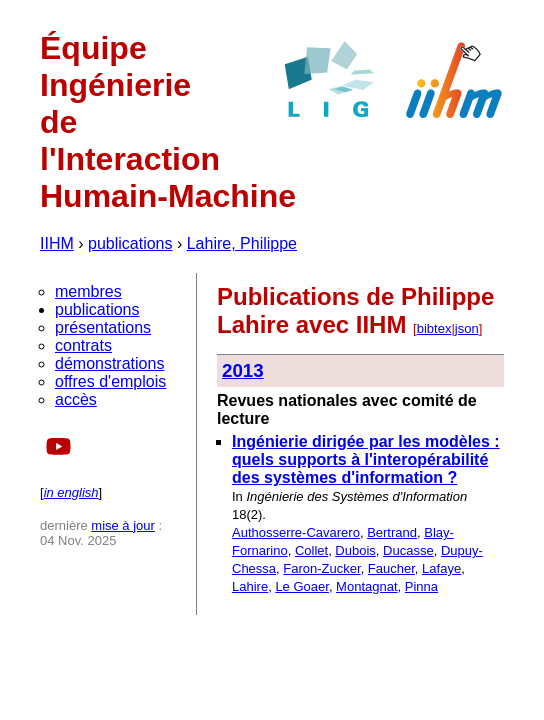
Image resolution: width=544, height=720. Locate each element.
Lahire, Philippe (242, 243)
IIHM (57, 243)
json (467, 328)
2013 (243, 370)
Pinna (421, 586)
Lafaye (441, 568)
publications (130, 243)
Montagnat (366, 586)
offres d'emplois (110, 381)
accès (76, 399)
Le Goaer (302, 586)
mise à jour (123, 525)
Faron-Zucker (321, 568)
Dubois (355, 550)
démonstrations (109, 363)
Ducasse (408, 550)
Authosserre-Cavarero (296, 532)
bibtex (434, 328)
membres (88, 291)
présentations (103, 327)
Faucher (391, 568)
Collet (311, 550)
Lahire (250, 586)
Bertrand (392, 532)
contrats (83, 345)
